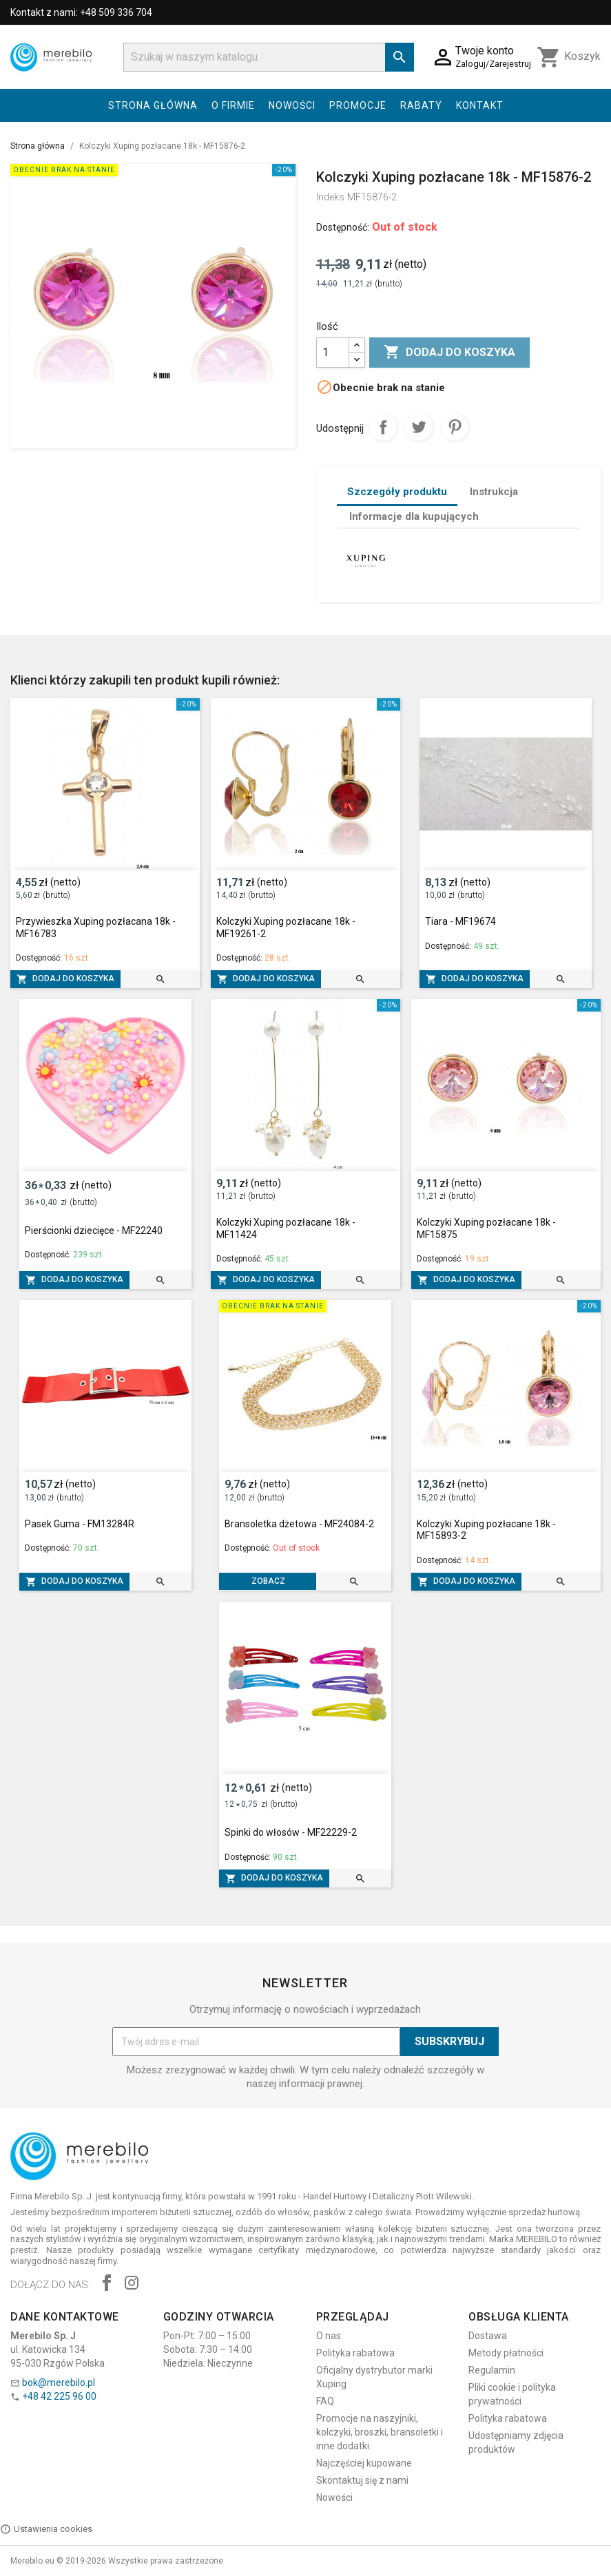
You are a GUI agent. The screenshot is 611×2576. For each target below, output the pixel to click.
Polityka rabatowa (355, 2352)
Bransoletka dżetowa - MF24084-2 (299, 1523)
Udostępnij (383, 427)
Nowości (292, 105)
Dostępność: (342, 227)
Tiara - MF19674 (460, 921)
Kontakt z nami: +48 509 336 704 (81, 12)
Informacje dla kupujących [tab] (414, 516)
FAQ (325, 2401)
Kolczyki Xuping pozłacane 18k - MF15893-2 (486, 1530)
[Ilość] (332, 352)
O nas (328, 2335)
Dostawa (487, 2335)
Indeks (330, 196)
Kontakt (480, 105)
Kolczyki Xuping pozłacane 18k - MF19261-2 (285, 927)
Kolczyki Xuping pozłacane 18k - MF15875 (486, 1228)
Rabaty (421, 105)
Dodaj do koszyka (449, 353)
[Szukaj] (268, 57)
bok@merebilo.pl (58, 2382)
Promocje (357, 105)
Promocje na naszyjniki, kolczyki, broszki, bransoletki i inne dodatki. (379, 2432)
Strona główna (153, 105)
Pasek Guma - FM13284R (79, 1523)
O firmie (233, 105)
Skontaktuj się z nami (362, 2480)
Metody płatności (505, 2352)
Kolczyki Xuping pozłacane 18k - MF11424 (285, 1228)
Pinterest (454, 427)
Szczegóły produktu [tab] (397, 491)
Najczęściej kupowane (364, 2463)
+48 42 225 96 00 (59, 2396)
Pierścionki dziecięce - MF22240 (94, 1230)
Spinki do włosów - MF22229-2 (291, 1832)
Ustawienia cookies (46, 2529)
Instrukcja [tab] (494, 491)
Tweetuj (419, 427)
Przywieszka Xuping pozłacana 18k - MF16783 (96, 927)
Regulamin (491, 2370)
